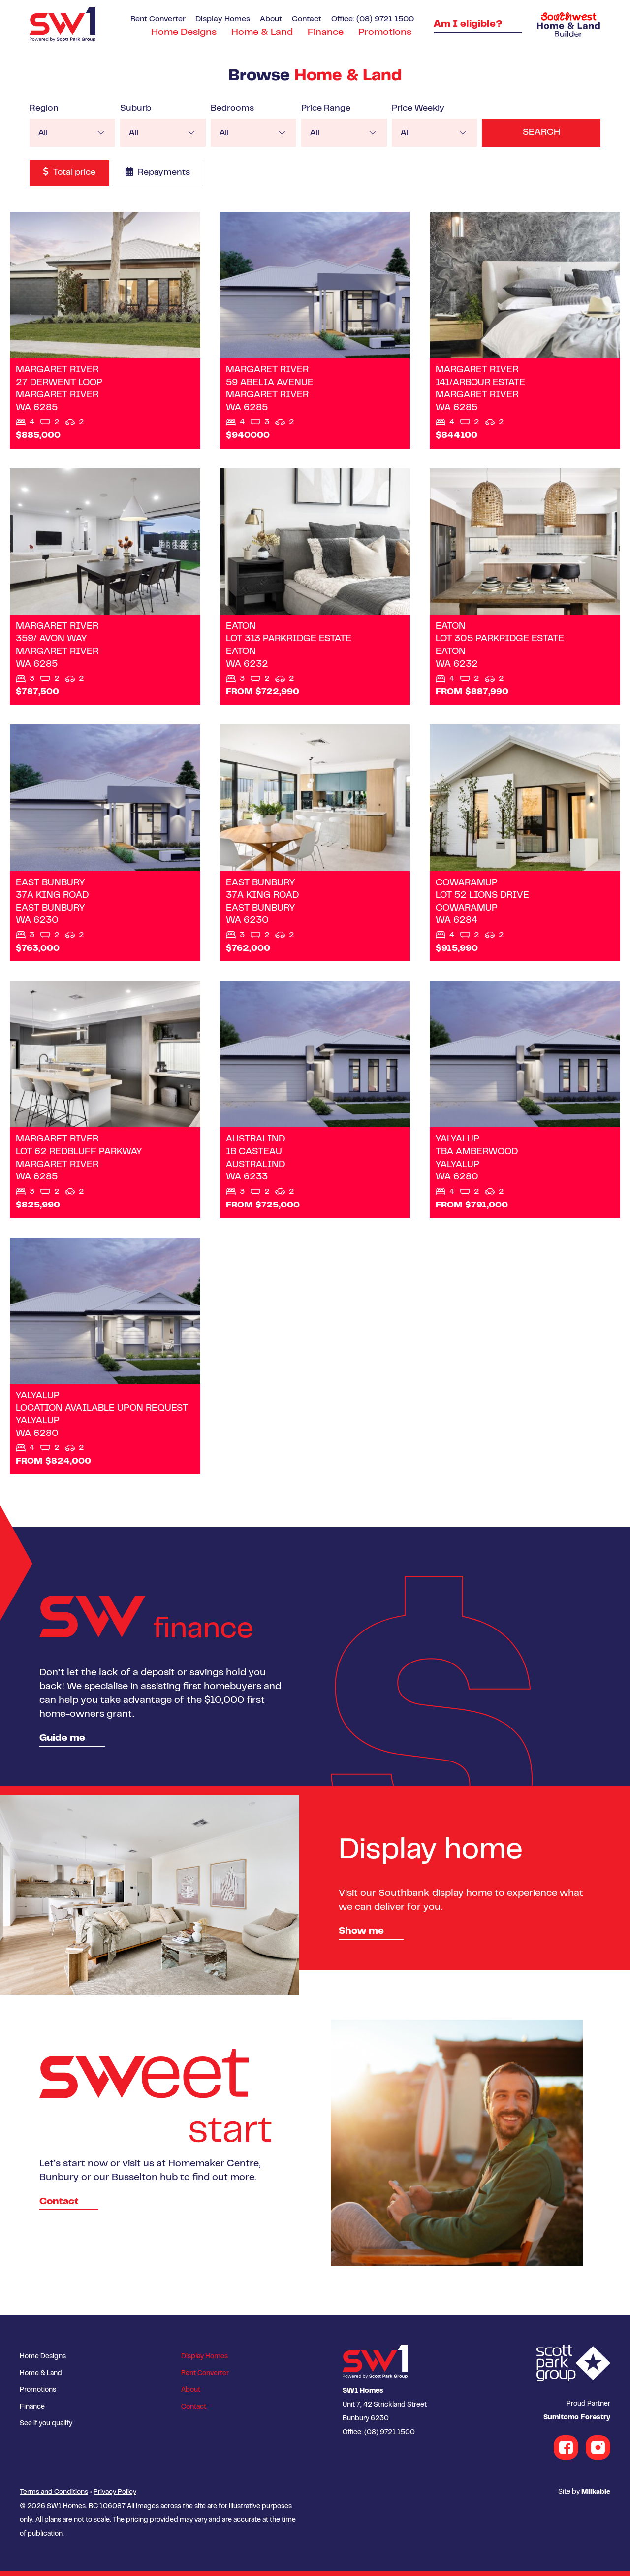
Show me (361, 1938)
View (105, 331)
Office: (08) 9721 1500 (372, 19)
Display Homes (222, 19)
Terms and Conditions (54, 2498)
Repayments (158, 172)
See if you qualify (46, 2431)
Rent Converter (158, 19)
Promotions (384, 33)
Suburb (134, 109)
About (271, 19)
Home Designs (184, 33)
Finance (326, 33)
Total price (69, 172)
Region (44, 109)
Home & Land (262, 33)
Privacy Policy (115, 2498)
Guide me (62, 1745)
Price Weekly (414, 109)
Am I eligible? (468, 24)
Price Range (323, 109)
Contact (306, 19)
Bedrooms (230, 109)
